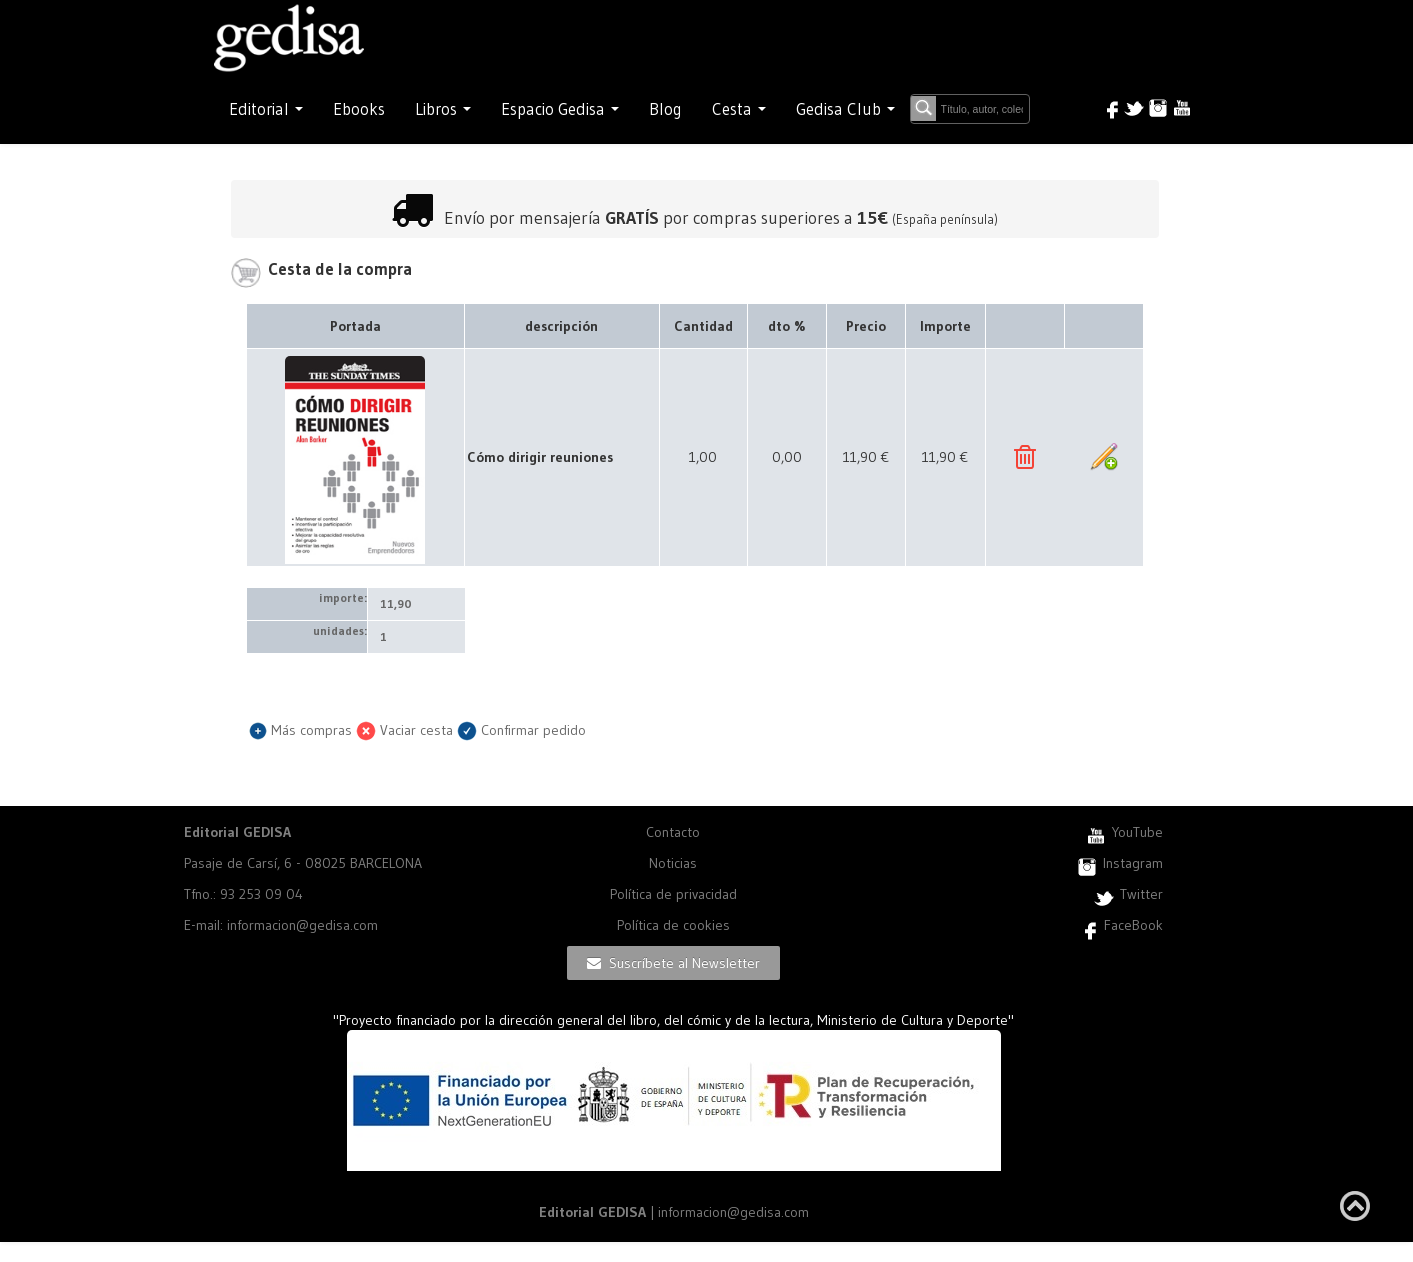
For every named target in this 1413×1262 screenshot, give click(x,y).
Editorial (266, 109)
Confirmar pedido (521, 730)
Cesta (739, 109)
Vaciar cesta (404, 730)
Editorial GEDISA (237, 832)
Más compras (300, 730)
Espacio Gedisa (560, 109)
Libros (443, 109)
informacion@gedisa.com (733, 1212)
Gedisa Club (845, 109)
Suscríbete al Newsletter (673, 963)
